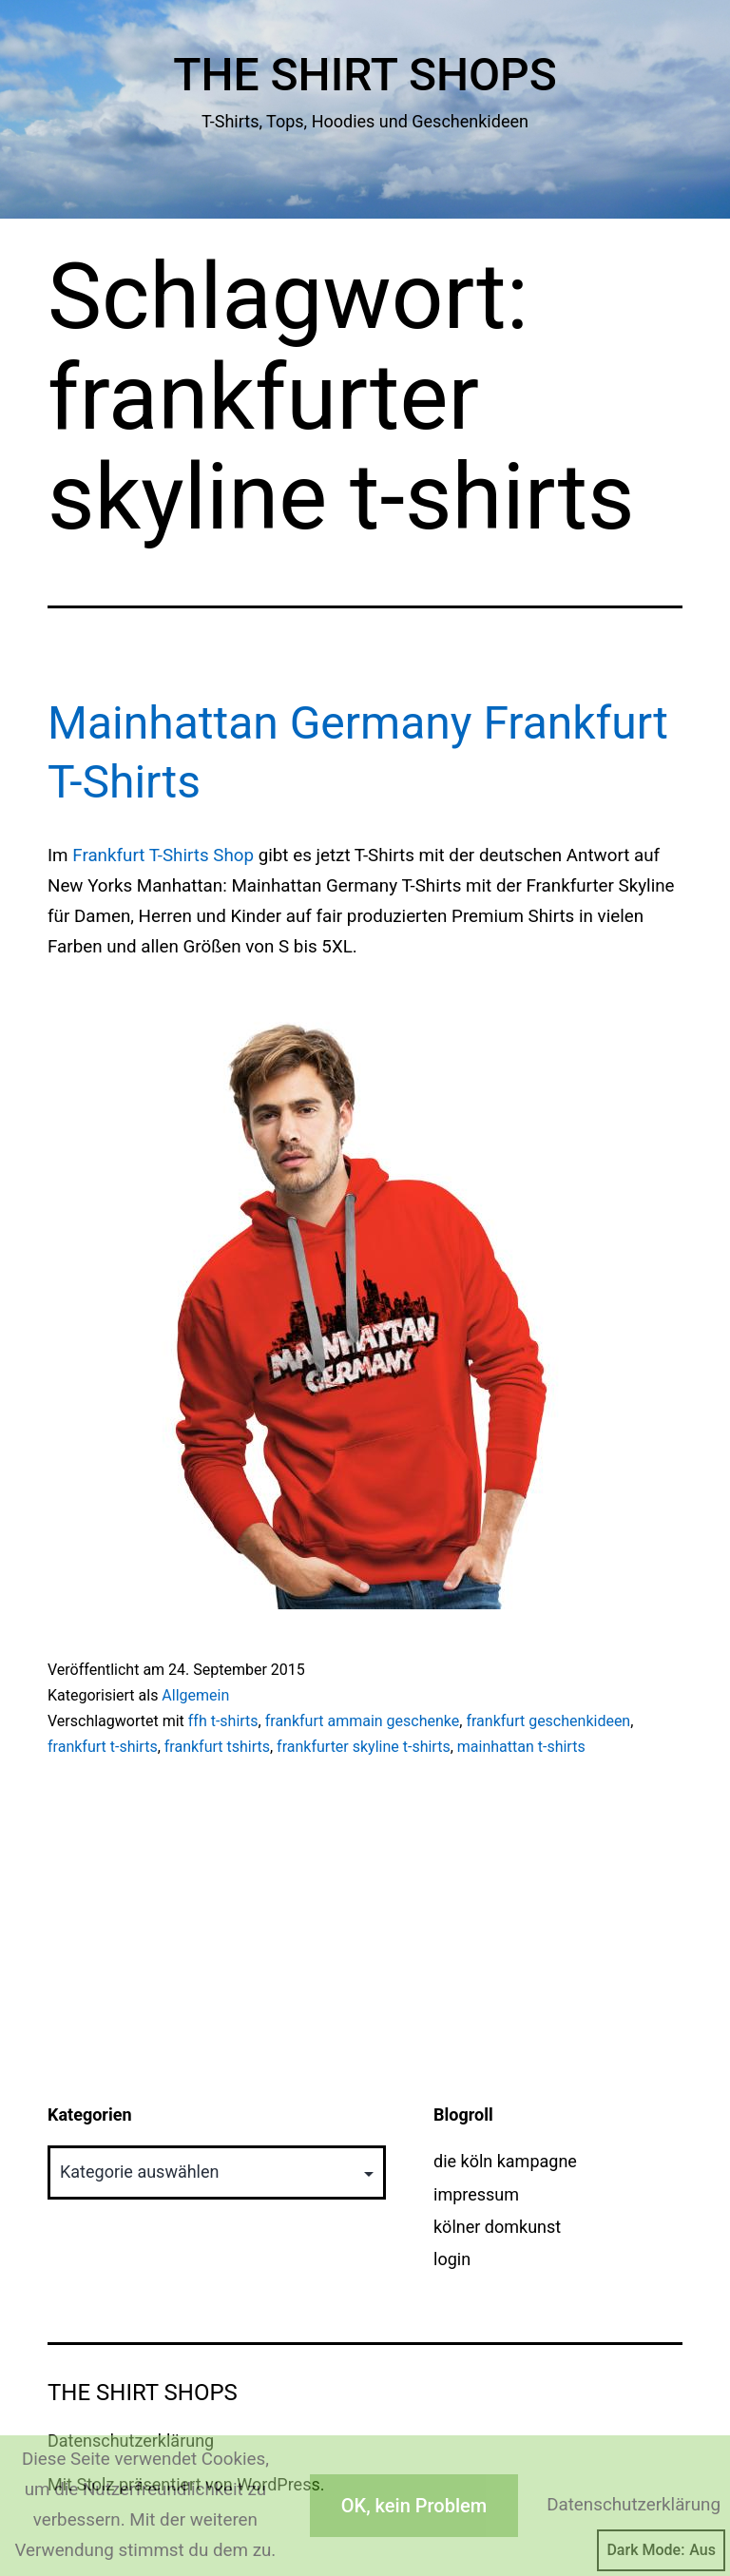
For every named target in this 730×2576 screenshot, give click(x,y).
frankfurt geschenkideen (548, 1721)
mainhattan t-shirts (521, 1747)
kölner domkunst (497, 2227)
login (452, 2259)
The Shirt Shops (365, 75)
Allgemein (195, 1695)
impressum (476, 2194)
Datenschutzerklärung (633, 2504)
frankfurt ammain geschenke (362, 1721)
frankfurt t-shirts (103, 1747)
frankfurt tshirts (217, 1747)
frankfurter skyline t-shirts (364, 1747)
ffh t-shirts (223, 1721)
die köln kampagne (505, 2161)
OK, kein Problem (414, 2505)
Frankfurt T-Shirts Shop (163, 855)
